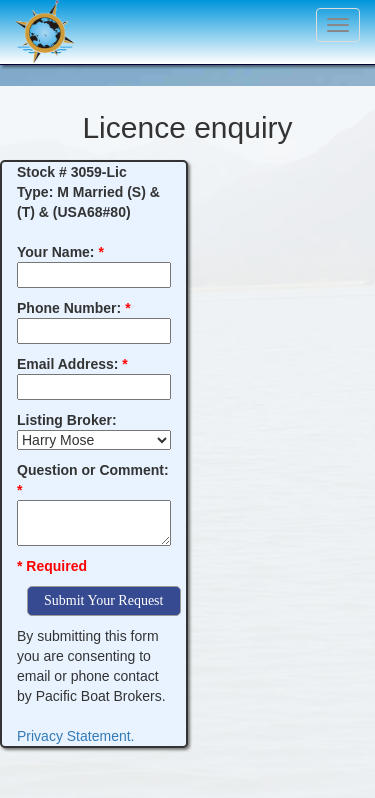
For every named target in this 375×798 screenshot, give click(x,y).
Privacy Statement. (76, 736)
